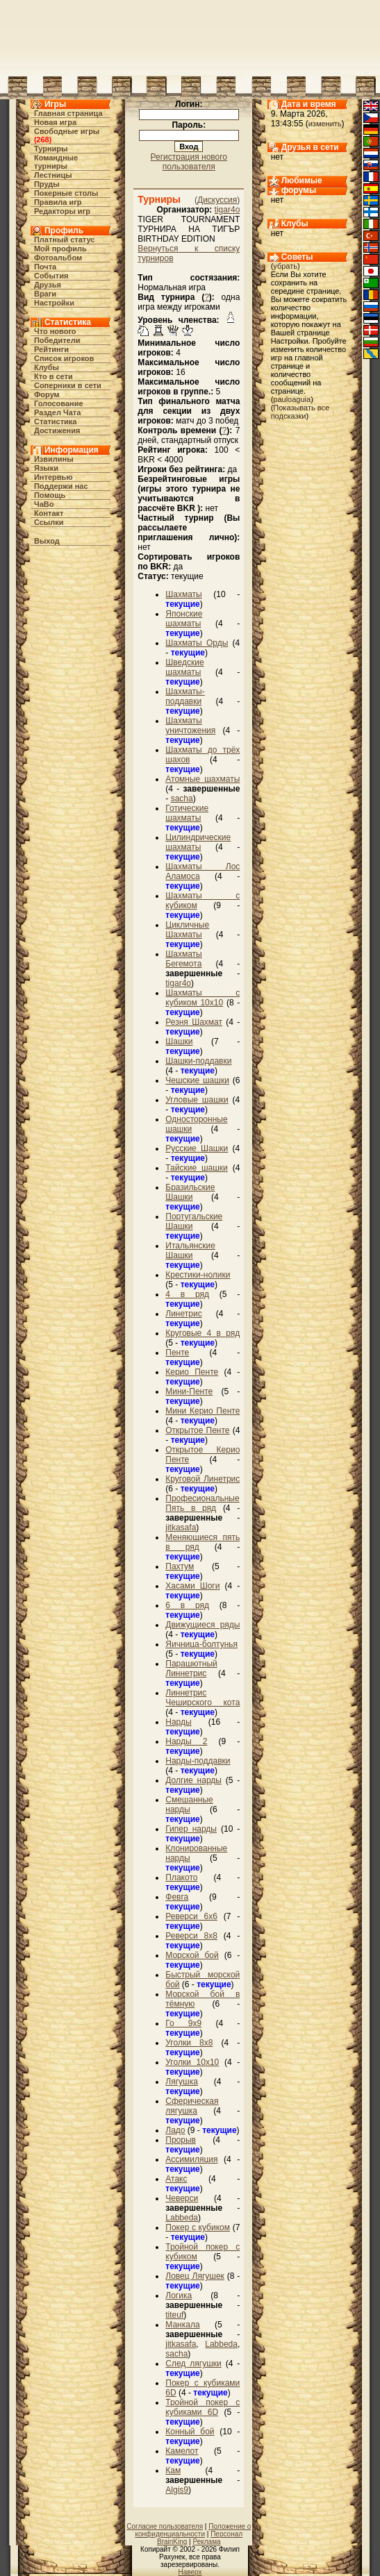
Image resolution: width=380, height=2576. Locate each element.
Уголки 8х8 (189, 2043)
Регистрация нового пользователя (189, 162)
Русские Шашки (196, 1148)
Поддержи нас (61, 486)
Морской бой (191, 1955)
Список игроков (64, 358)
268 (42, 139)
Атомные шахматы (202, 779)
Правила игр (58, 202)
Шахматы (183, 594)
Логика (178, 2295)
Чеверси (181, 2198)
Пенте (177, 1352)
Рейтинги (51, 349)
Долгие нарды (193, 1780)
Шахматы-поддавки (184, 696)
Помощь (49, 495)
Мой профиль (60, 248)
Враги (45, 294)
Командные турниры (56, 161)
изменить (325, 123)
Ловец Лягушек (194, 2276)
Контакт (48, 513)
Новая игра (55, 122)
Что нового (55, 331)
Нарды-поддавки (197, 1761)
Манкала (182, 2325)
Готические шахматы (186, 813)
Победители (57, 340)
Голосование (58, 403)
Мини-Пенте (189, 1391)
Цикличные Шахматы (187, 929)
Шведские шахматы (184, 667)
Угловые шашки (196, 1100)
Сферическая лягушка (191, 2106)
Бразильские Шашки (190, 1192)
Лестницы (53, 175)
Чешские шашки (197, 1080)
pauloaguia (292, 399)
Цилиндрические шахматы (198, 842)
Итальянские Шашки (190, 1250)
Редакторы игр (62, 211)
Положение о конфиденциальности (193, 2530)
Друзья (47, 285)
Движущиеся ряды (202, 1625)
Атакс (176, 2179)
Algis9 (176, 2490)
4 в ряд (187, 1294)
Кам (173, 2470)
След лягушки (193, 2363)
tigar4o (227, 210)
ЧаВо (44, 504)
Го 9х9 (183, 2023)
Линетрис (183, 1314)
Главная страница (68, 113)
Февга (176, 1897)
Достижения (57, 430)
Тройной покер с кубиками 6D (202, 2407)
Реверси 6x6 (191, 1916)
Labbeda (181, 2218)
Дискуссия (217, 200)
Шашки (178, 1041)
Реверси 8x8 (191, 1936)
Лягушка (181, 2081)
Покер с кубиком (197, 2227)
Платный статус (64, 239)
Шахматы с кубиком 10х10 (202, 997)
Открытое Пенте (197, 1430)
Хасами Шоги (192, 1586)
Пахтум (179, 1566)
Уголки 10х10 (192, 2062)
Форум (47, 394)
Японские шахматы (183, 618)
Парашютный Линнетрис (191, 1668)
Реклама (206, 2541)
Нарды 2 (186, 1741)
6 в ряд (187, 1605)
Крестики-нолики (197, 1275)
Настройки (54, 303)
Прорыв (180, 2140)
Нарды (178, 1722)
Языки (46, 468)
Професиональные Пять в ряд (202, 1503)
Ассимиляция (191, 2159)
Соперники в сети (67, 385)
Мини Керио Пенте (202, 1411)
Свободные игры (66, 131)
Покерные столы (66, 193)
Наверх (190, 2572)
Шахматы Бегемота (183, 959)
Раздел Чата (57, 412)
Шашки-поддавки (198, 1061)
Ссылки (49, 522)
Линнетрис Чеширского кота (202, 1697)
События (51, 275)
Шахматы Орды (196, 643)
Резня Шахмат (193, 1022)
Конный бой (189, 2431)
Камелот (181, 2451)
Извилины (54, 459)
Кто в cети (53, 376)
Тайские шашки (196, 1168)
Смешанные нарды (189, 1804)
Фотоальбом (58, 257)
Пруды (47, 184)
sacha (182, 798)
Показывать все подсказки (300, 411)
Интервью (53, 477)
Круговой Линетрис (202, 1479)
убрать (285, 266)
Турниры (51, 148)
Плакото (181, 1877)
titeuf (174, 2315)
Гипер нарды (191, 1829)
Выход (47, 541)
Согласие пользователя (164, 2526)
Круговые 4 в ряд (202, 1333)
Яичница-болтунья (201, 1644)
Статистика (55, 421)
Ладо (175, 2130)
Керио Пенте (191, 1372)
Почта (45, 266)
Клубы (46, 367)
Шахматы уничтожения (190, 725)
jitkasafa (180, 1527)
